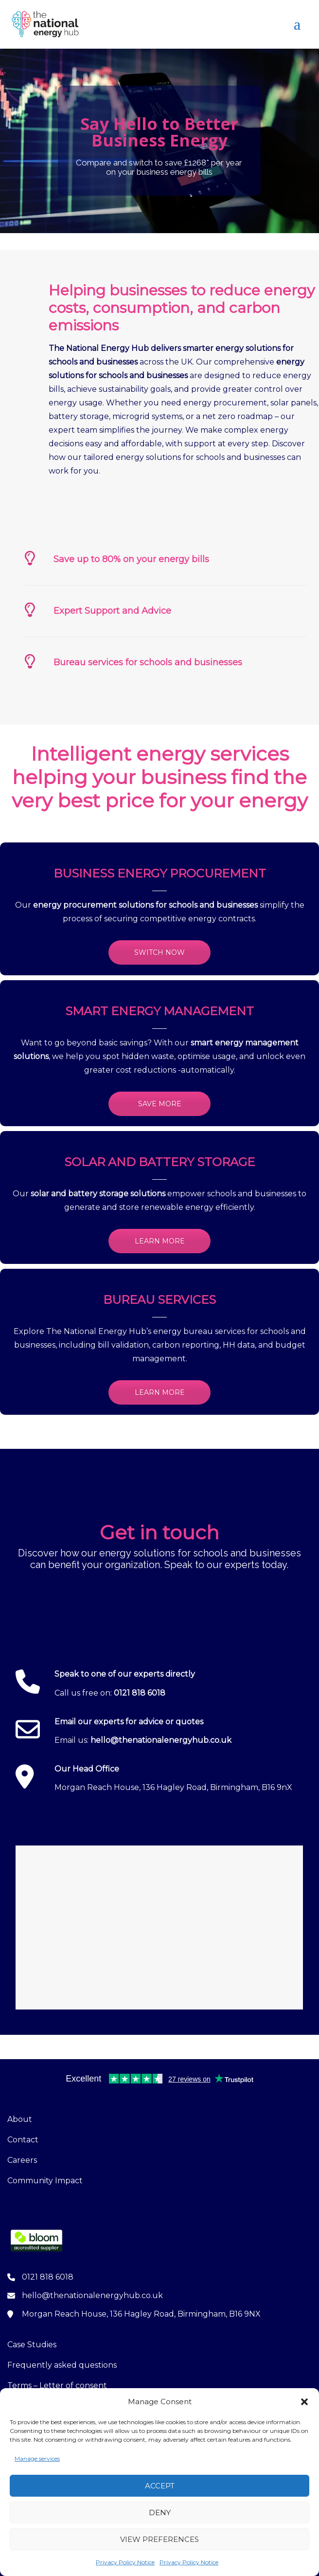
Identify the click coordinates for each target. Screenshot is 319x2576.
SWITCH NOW (159, 952)
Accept (160, 2485)
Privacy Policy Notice (125, 2562)
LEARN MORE (160, 1241)
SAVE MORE (159, 1103)
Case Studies (31, 2344)
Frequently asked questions (62, 2365)
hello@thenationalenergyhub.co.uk (160, 1740)
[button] (304, 2402)
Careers (22, 2160)
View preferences (159, 2539)
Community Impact (45, 2180)
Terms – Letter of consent (57, 2385)
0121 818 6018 (139, 1693)
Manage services (37, 2458)
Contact (22, 2139)
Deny (160, 2512)
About (19, 2119)
